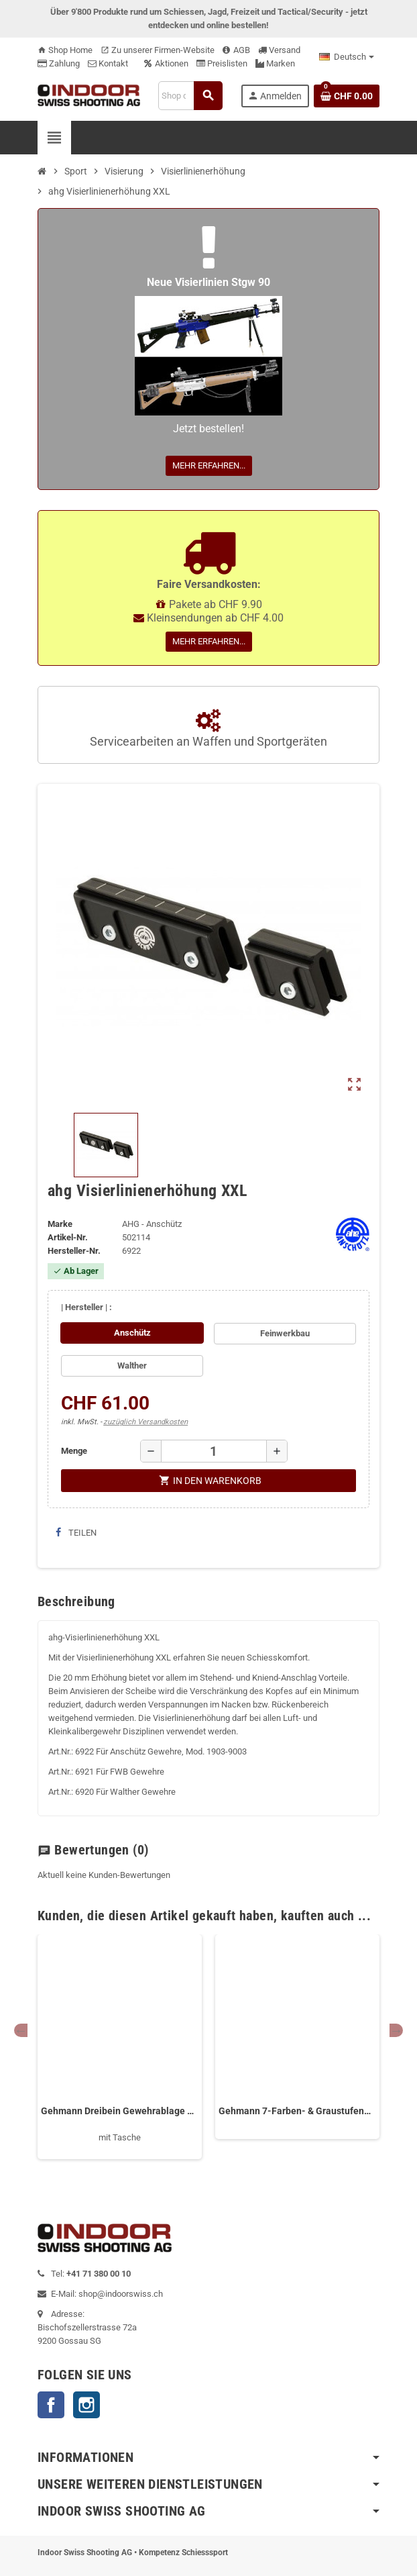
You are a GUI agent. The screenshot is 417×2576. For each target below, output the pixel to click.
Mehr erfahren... (208, 465)
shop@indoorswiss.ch (120, 2294)
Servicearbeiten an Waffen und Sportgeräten (208, 729)
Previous (20, 2030)
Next (396, 2030)
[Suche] (190, 95)
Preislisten (221, 63)
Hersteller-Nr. (74, 1251)
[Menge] (214, 1451)
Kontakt (108, 63)
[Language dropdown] (346, 57)
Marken (275, 63)
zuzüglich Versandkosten (145, 1422)
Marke (60, 1224)
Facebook (51, 2404)
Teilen (76, 1533)
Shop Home (65, 50)
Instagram (86, 2404)
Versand (279, 50)
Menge (74, 1451)
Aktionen (166, 63)
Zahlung (59, 63)
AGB (236, 50)
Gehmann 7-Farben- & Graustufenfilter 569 (297, 2111)
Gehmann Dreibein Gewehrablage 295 (119, 2111)
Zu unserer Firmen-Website (158, 50)
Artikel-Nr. (68, 1237)
